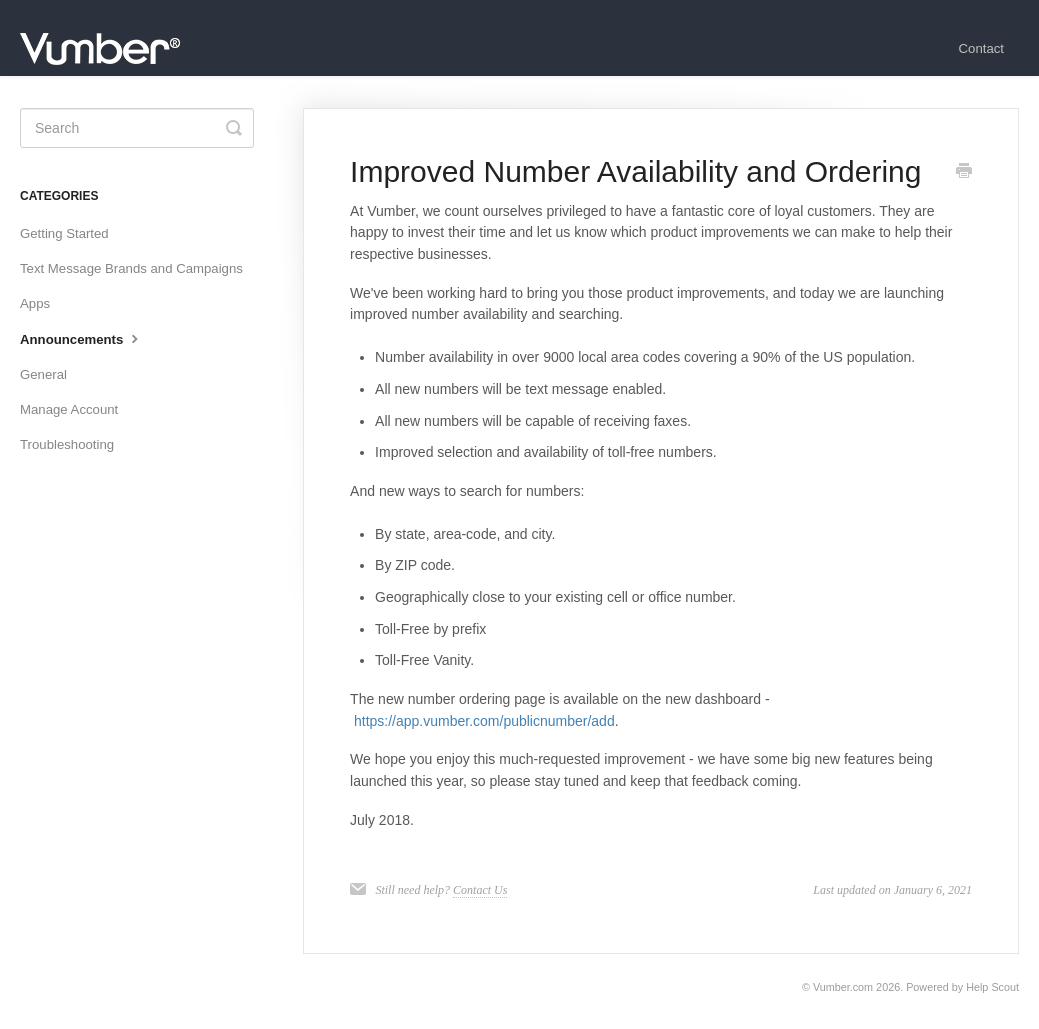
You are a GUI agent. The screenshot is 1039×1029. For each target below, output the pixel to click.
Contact (981, 48)
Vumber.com (843, 987)
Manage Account (69, 409)
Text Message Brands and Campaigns (131, 268)
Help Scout (992, 987)
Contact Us (480, 890)
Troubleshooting (67, 444)
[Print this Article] (964, 173)
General (43, 374)
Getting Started (64, 233)
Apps (35, 303)
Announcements (81, 338)
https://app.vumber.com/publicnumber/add (484, 721)
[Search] (137, 128)
